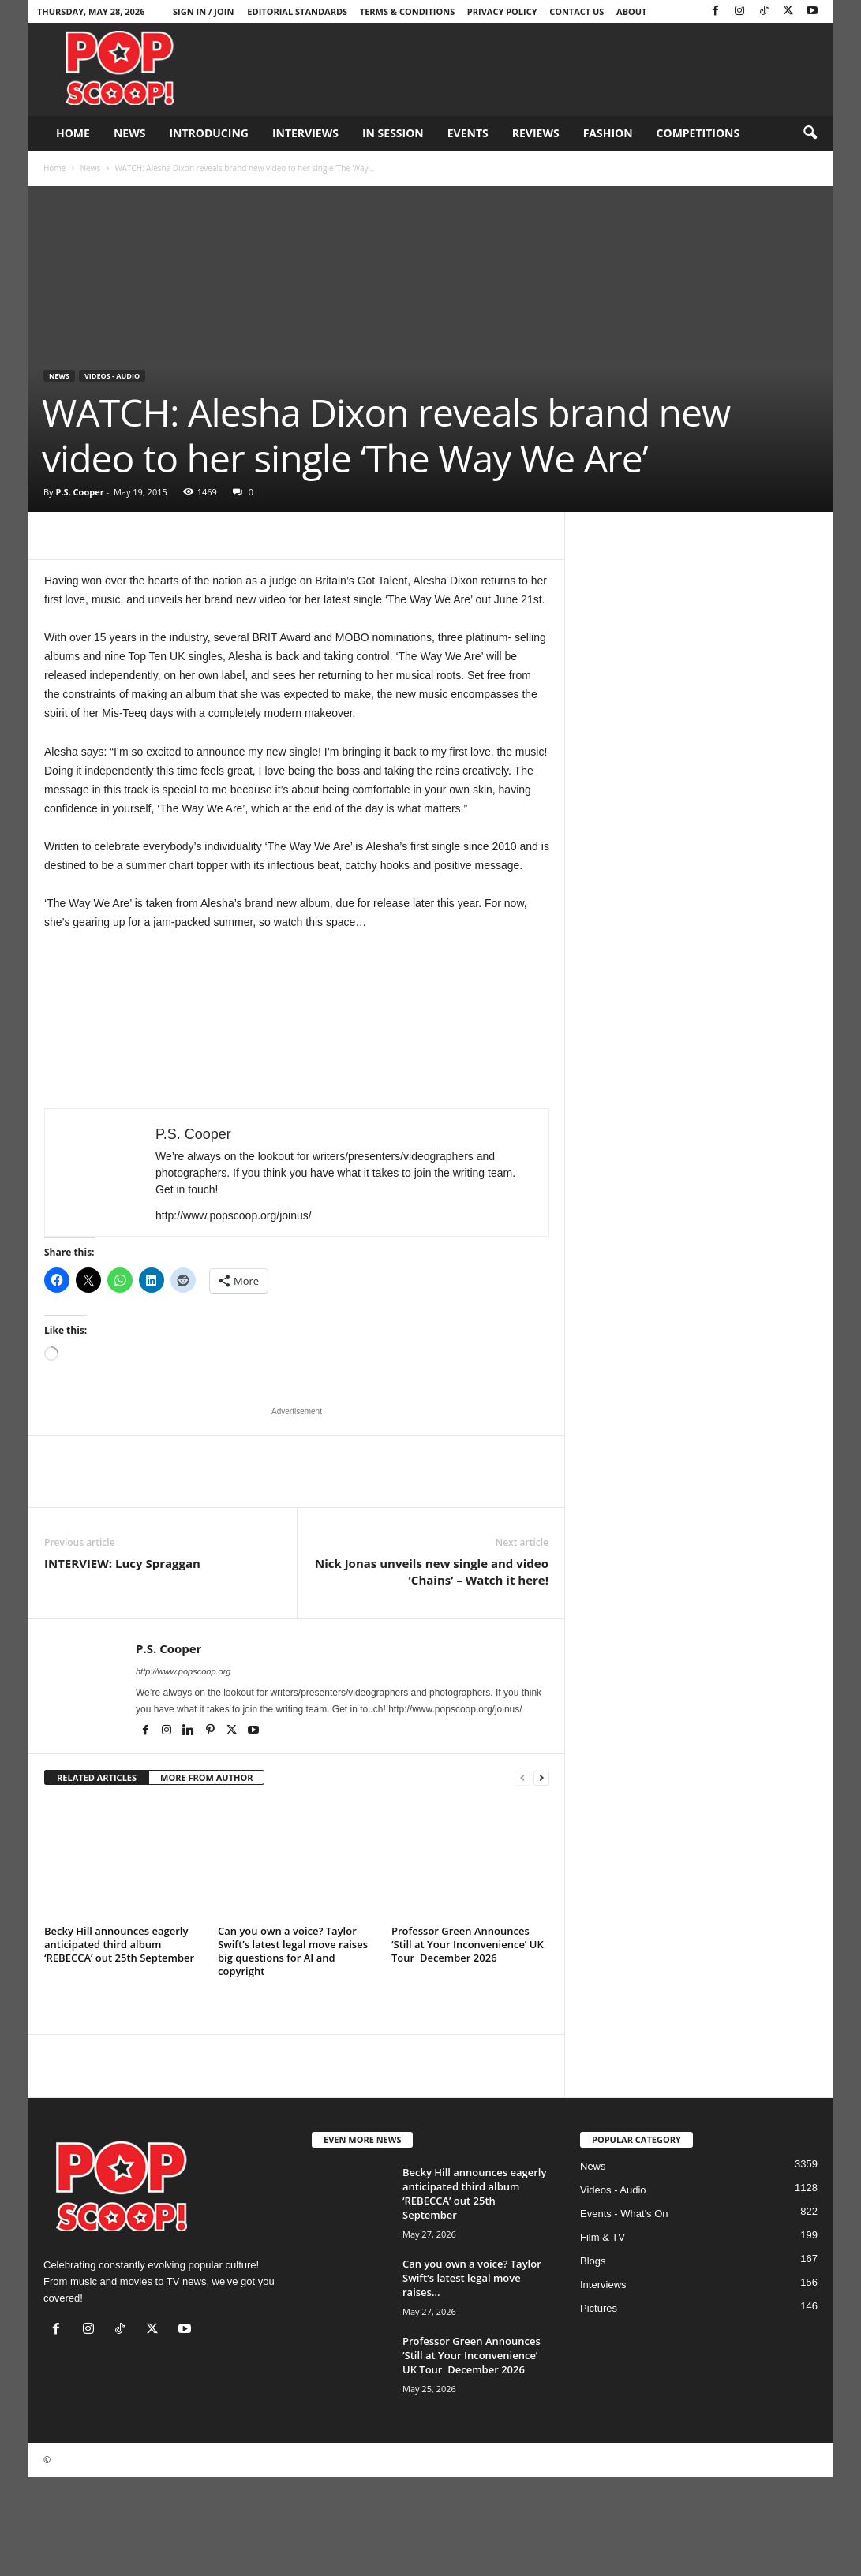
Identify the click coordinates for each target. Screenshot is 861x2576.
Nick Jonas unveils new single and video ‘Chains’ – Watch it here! (431, 1571)
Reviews (536, 132)
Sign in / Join (203, 11)
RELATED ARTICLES (97, 1777)
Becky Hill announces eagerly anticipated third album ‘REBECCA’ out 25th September (119, 1944)
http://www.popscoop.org (183, 1671)
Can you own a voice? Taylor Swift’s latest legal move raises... (471, 2278)
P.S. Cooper (79, 492)
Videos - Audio (112, 376)
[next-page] (541, 1778)
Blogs (593, 2261)
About (631, 11)
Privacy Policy (502, 11)
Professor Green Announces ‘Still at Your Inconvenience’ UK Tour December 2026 (467, 1944)
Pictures (598, 2308)
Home (73, 132)
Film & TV (602, 2237)
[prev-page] (522, 1778)
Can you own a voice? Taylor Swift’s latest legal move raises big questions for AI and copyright (293, 1951)
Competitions (698, 132)
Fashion (608, 132)
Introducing (209, 132)
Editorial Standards (297, 11)
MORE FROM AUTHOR (206, 1777)
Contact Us (576, 11)
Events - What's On (624, 2213)
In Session (393, 132)
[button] (809, 133)
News (129, 132)
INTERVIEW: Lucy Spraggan (122, 1563)
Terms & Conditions (407, 11)
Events (468, 132)
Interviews (305, 132)
